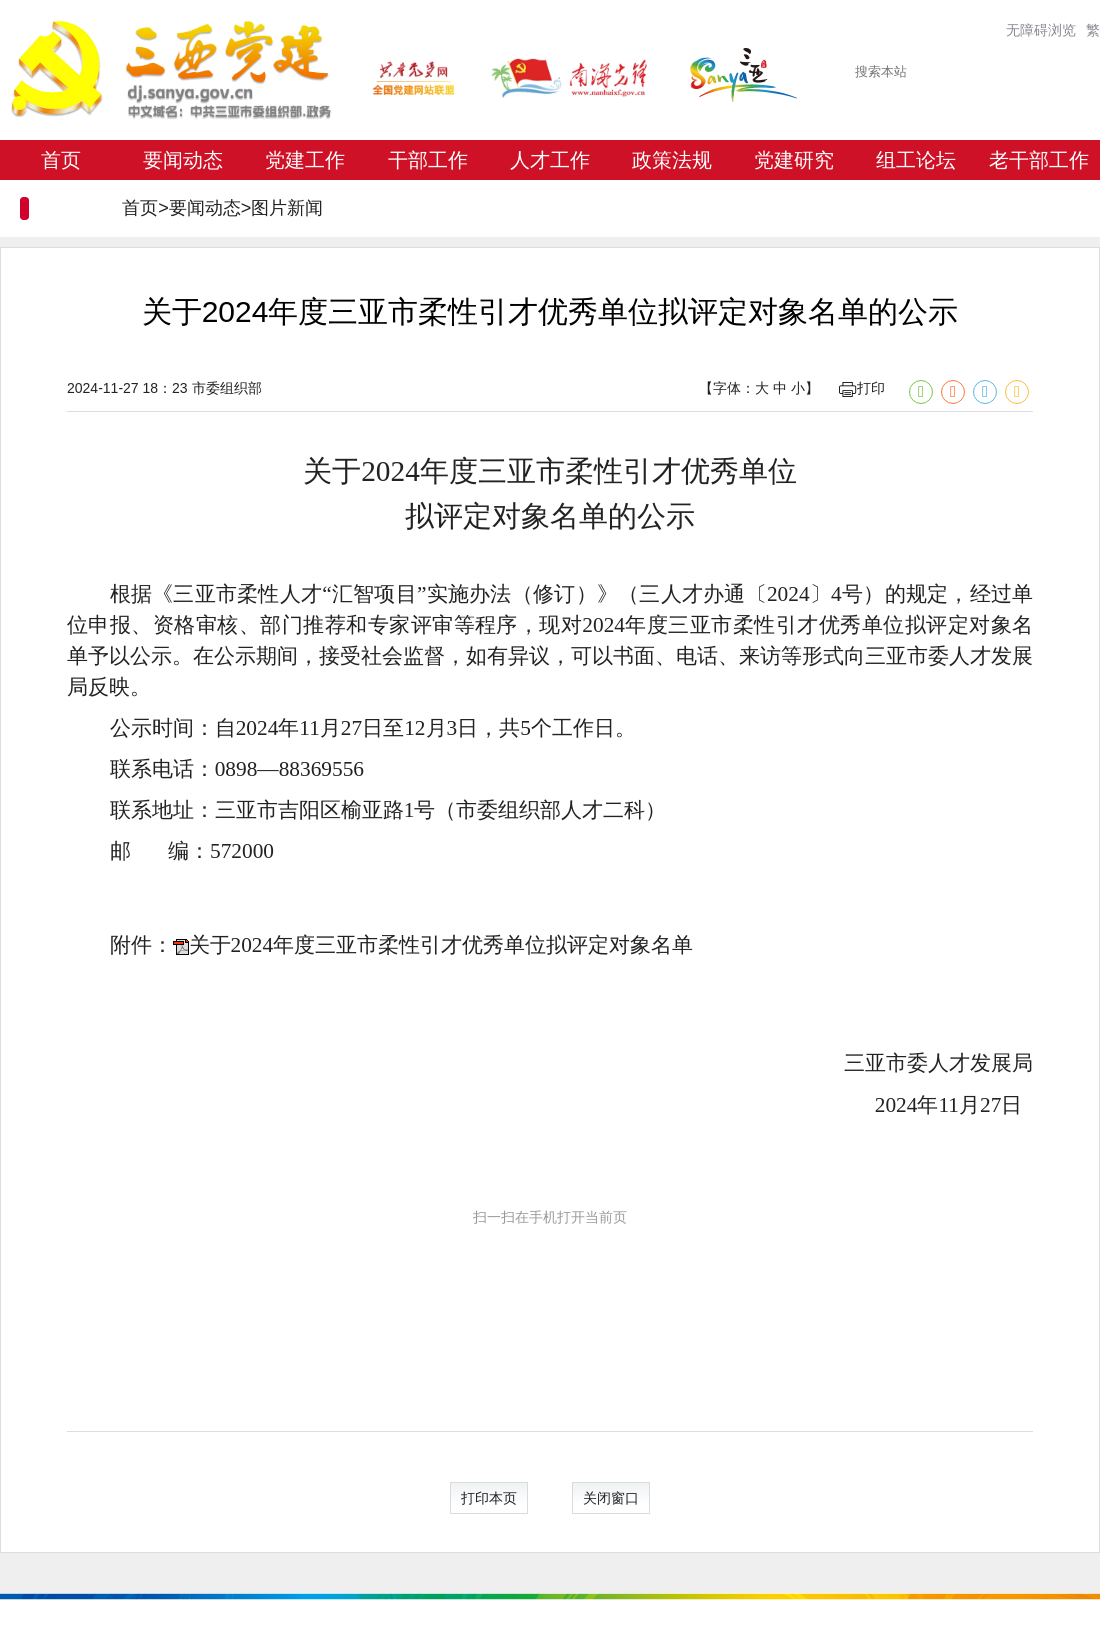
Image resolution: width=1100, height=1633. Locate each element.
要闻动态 (183, 160)
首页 (61, 160)
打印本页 (489, 1498)
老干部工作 (1039, 160)
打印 (862, 388)
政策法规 (672, 160)
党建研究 (794, 160)
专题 (61, 200)
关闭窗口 (611, 1498)
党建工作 (305, 160)
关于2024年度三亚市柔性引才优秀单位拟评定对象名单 (441, 945)
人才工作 (550, 160)
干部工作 (428, 160)
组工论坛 (916, 160)
